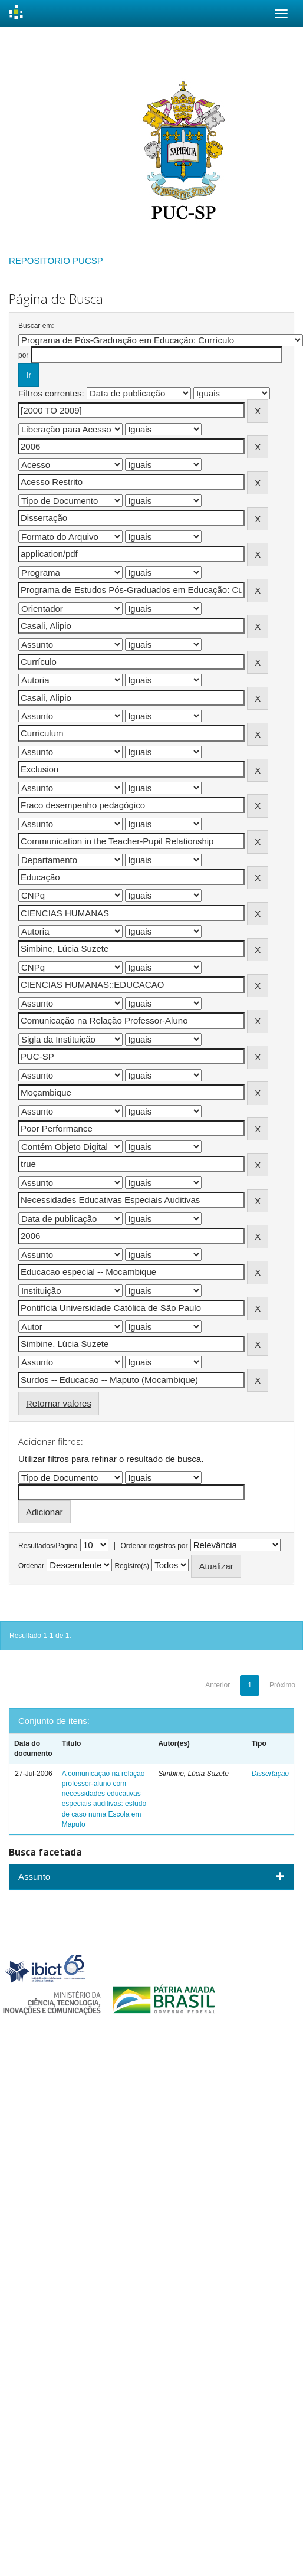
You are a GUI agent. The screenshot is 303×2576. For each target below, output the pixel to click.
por (23, 355)
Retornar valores (58, 1403)
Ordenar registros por (153, 1546)
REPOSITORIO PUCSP (56, 260)
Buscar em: (36, 326)
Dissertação (270, 1773)
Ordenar (31, 1566)
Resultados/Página (48, 1546)
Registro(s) (131, 1566)
